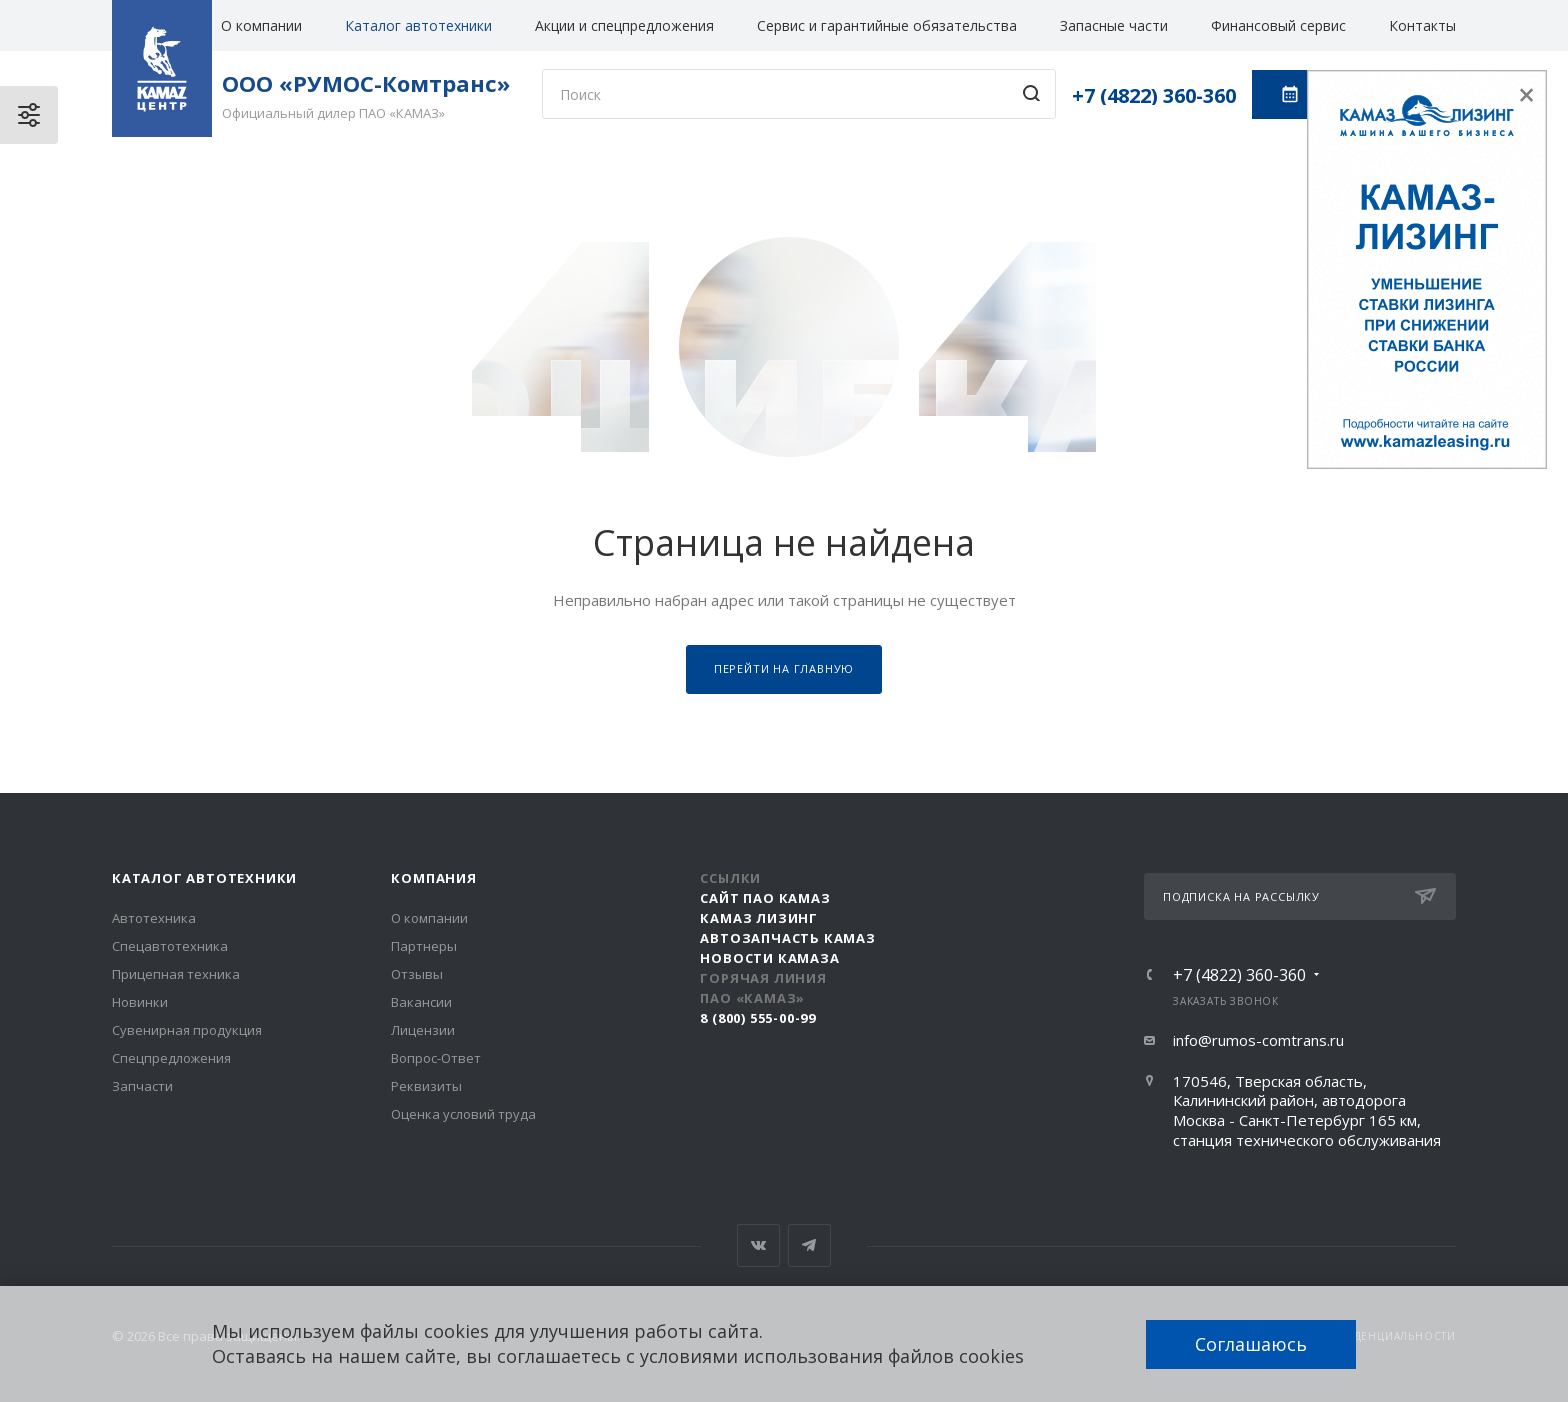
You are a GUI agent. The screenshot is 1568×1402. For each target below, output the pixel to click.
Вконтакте (758, 1245)
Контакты (1422, 25)
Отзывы (417, 974)
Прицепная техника (176, 974)
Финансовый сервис (1278, 25)
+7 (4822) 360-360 (1154, 95)
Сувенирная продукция (187, 1030)
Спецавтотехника (170, 946)
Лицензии (423, 1030)
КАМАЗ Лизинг (759, 918)
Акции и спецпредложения (624, 25)
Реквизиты (426, 1086)
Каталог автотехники (418, 25)
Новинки (140, 1002)
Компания (433, 878)
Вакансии (421, 1002)
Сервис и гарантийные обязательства (887, 25)
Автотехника (154, 918)
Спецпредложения (171, 1058)
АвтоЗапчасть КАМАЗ (787, 938)
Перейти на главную (784, 668)
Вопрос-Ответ (436, 1058)
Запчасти (142, 1086)
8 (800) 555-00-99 (758, 1018)
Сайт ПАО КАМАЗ (765, 898)
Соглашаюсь (1251, 1344)
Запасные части (1114, 25)
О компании (261, 25)
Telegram (809, 1245)
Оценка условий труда (463, 1114)
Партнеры (424, 946)
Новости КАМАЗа (769, 958)
